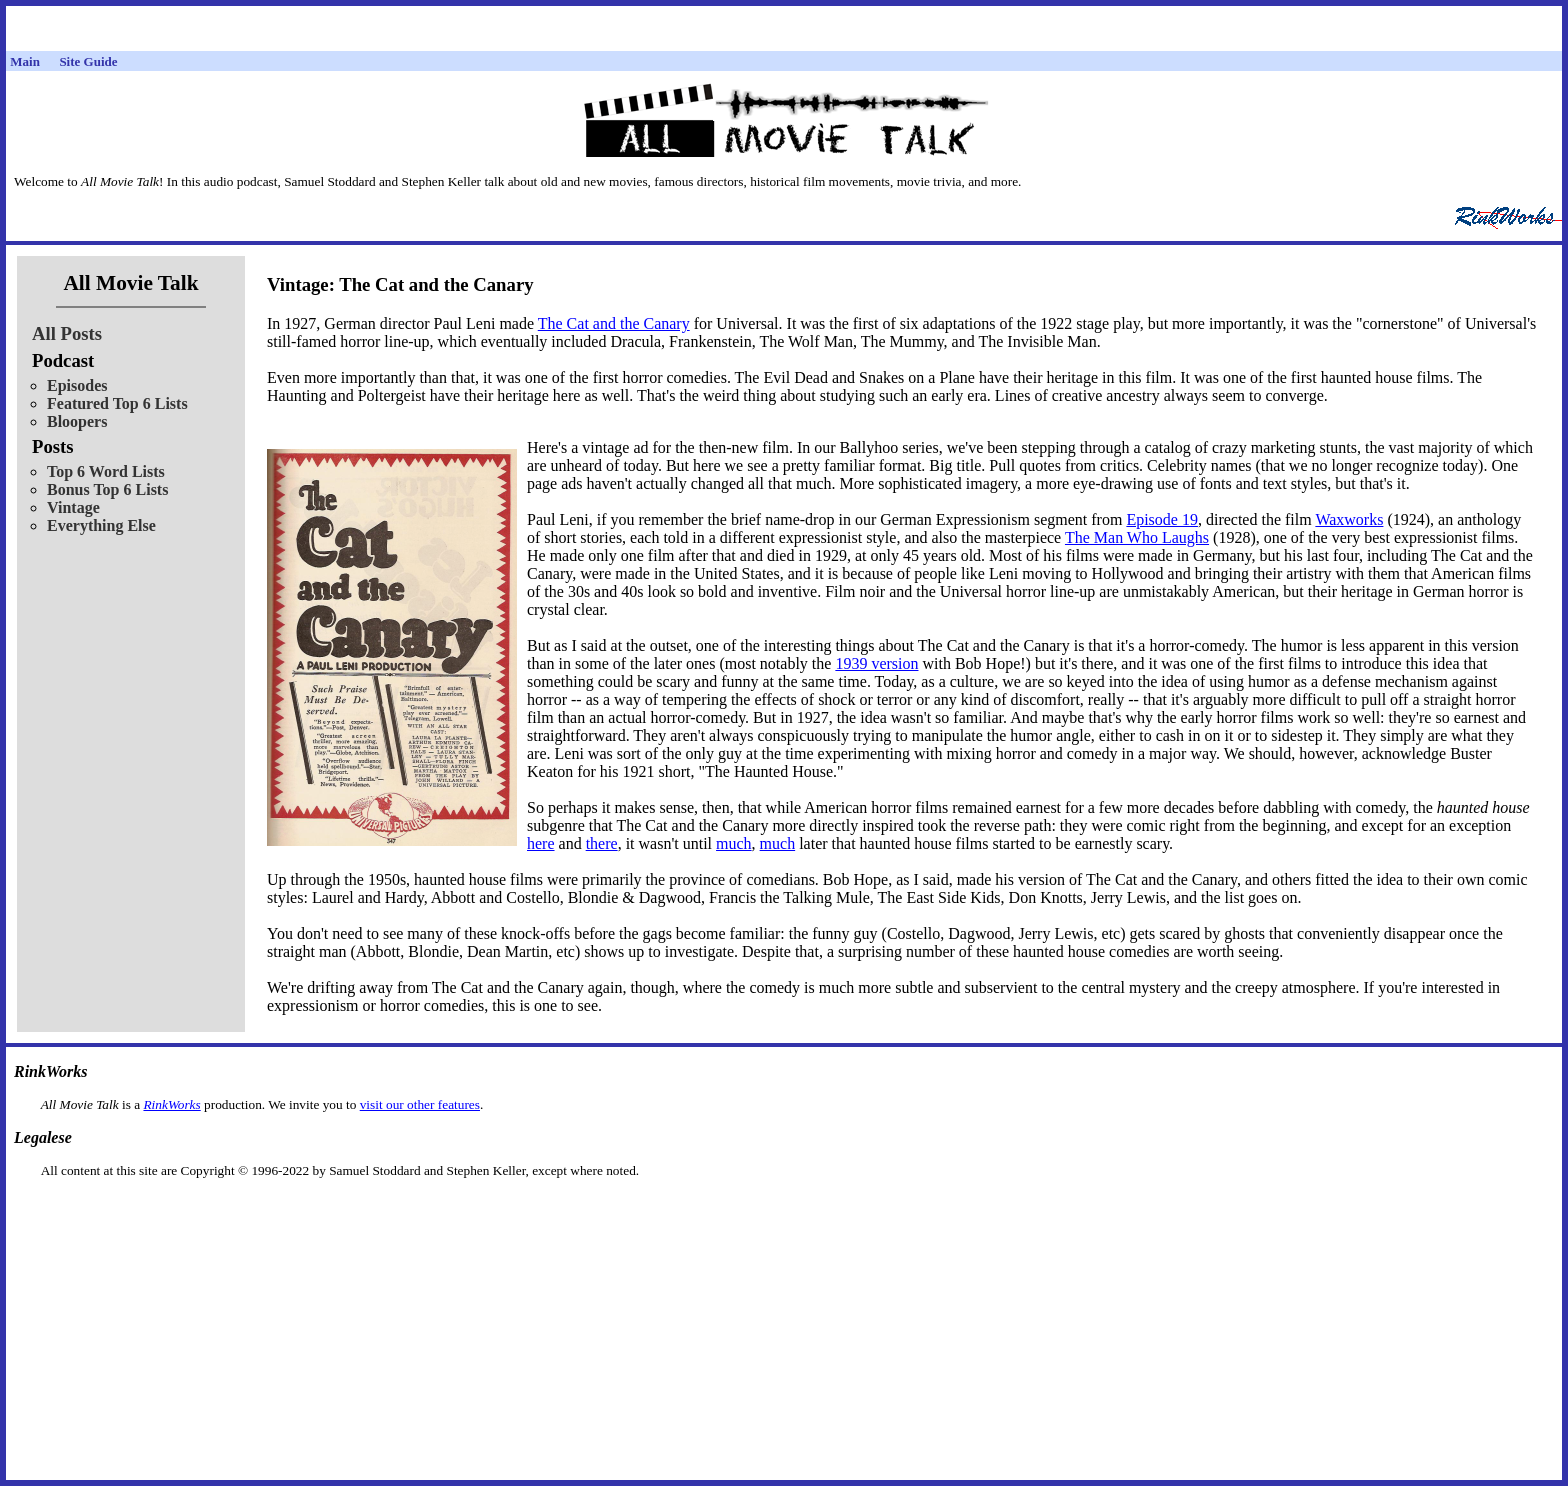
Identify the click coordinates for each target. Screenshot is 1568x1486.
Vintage (73, 507)
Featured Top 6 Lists (117, 403)
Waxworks (1349, 519)
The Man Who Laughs (1137, 537)
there (602, 843)
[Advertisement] (784, 1210)
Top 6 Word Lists (106, 471)
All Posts (67, 333)
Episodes (77, 385)
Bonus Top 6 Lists (107, 489)
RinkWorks (171, 1104)
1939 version (876, 663)
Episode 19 (1162, 519)
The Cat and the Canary (614, 323)
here (541, 843)
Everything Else (101, 525)
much (734, 843)
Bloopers (77, 421)
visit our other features (420, 1104)
